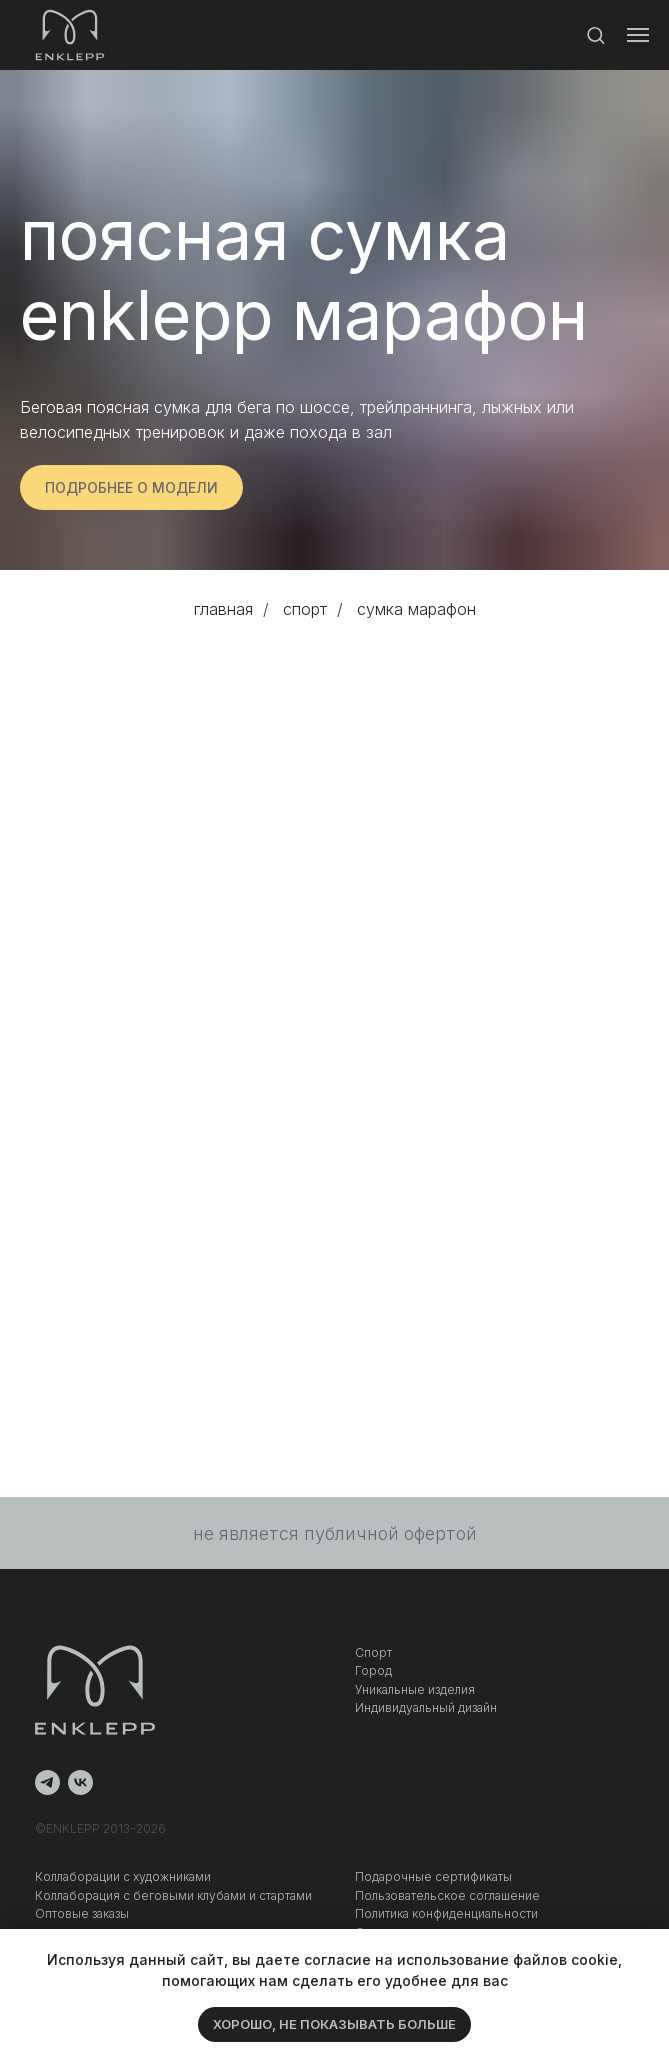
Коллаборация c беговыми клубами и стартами (173, 1895)
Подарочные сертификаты (433, 1876)
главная (223, 609)
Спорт (373, 1652)
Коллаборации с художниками (123, 1876)
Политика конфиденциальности (446, 1913)
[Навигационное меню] (638, 35)
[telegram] (47, 1782)
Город (373, 1670)
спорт (305, 609)
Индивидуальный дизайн (426, 1707)
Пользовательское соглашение (447, 1895)
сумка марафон (416, 609)
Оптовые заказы (82, 1913)
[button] (595, 34)
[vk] (80, 1782)
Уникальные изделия (415, 1689)
